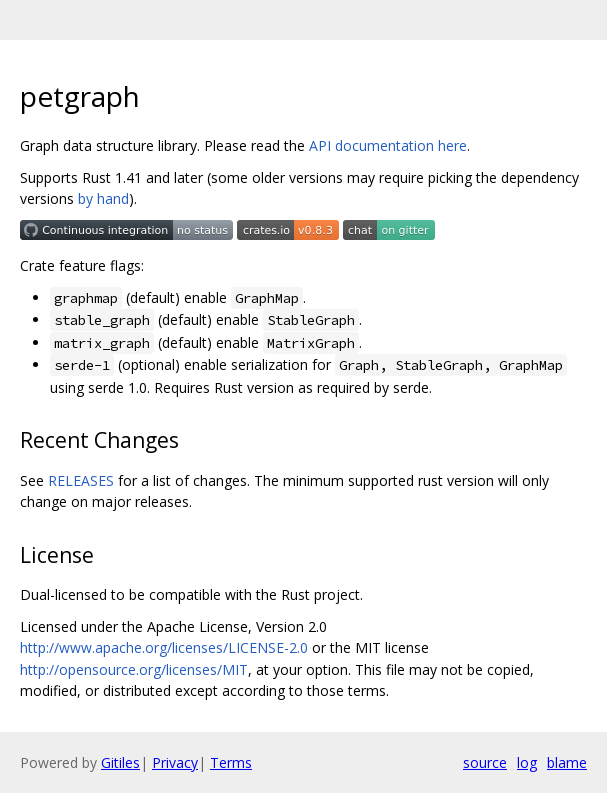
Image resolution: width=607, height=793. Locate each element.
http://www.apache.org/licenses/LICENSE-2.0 (164, 647)
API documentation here (388, 145)
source (485, 762)
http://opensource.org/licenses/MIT (134, 669)
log (527, 762)
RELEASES (81, 480)
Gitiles (120, 762)
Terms (231, 762)
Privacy (175, 762)
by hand (103, 198)
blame (567, 762)
